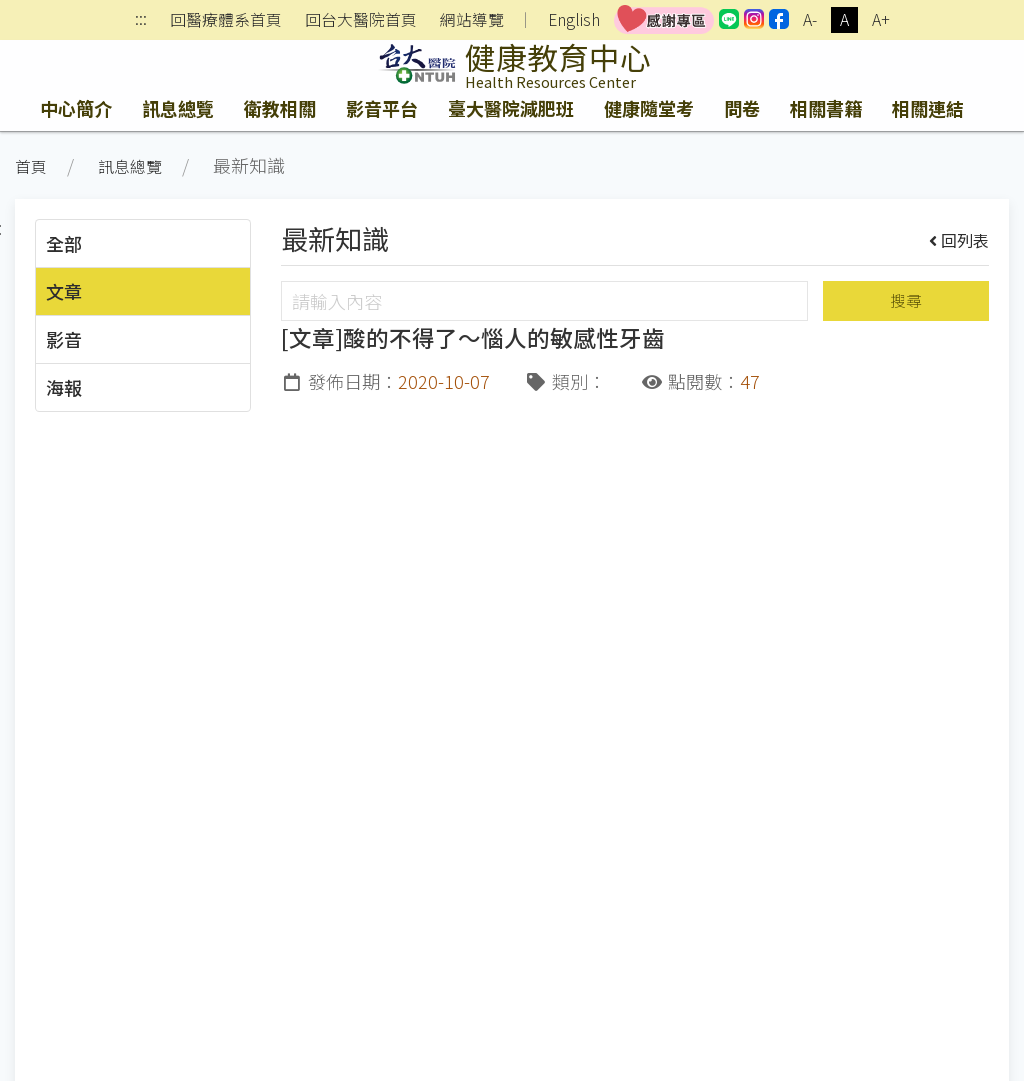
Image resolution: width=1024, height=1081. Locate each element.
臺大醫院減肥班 (511, 108)
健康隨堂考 (649, 108)
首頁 (31, 166)
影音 (64, 339)
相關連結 (928, 108)
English (574, 19)
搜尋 (906, 300)
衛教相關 (280, 108)
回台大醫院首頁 (361, 20)
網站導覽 (472, 20)
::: (141, 20)
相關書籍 (826, 108)
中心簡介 (76, 108)
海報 (64, 387)
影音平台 (382, 108)
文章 (64, 291)
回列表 (959, 240)
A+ (881, 19)
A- (810, 19)
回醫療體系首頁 (226, 20)
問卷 (742, 108)
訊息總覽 (178, 108)
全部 (64, 243)
